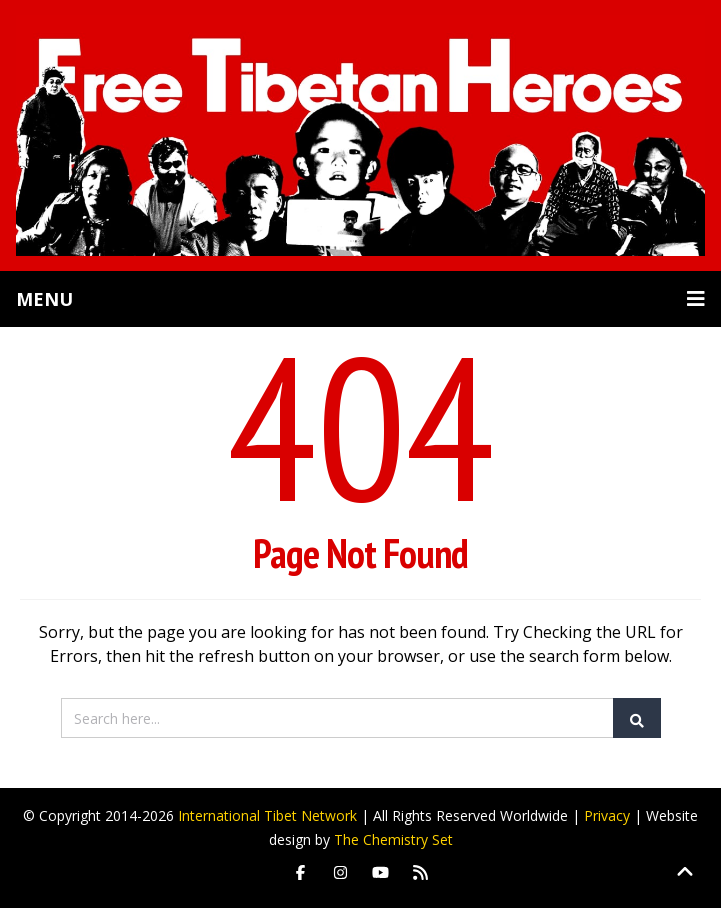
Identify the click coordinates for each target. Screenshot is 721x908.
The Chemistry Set (393, 839)
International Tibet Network (267, 815)
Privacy (607, 815)
